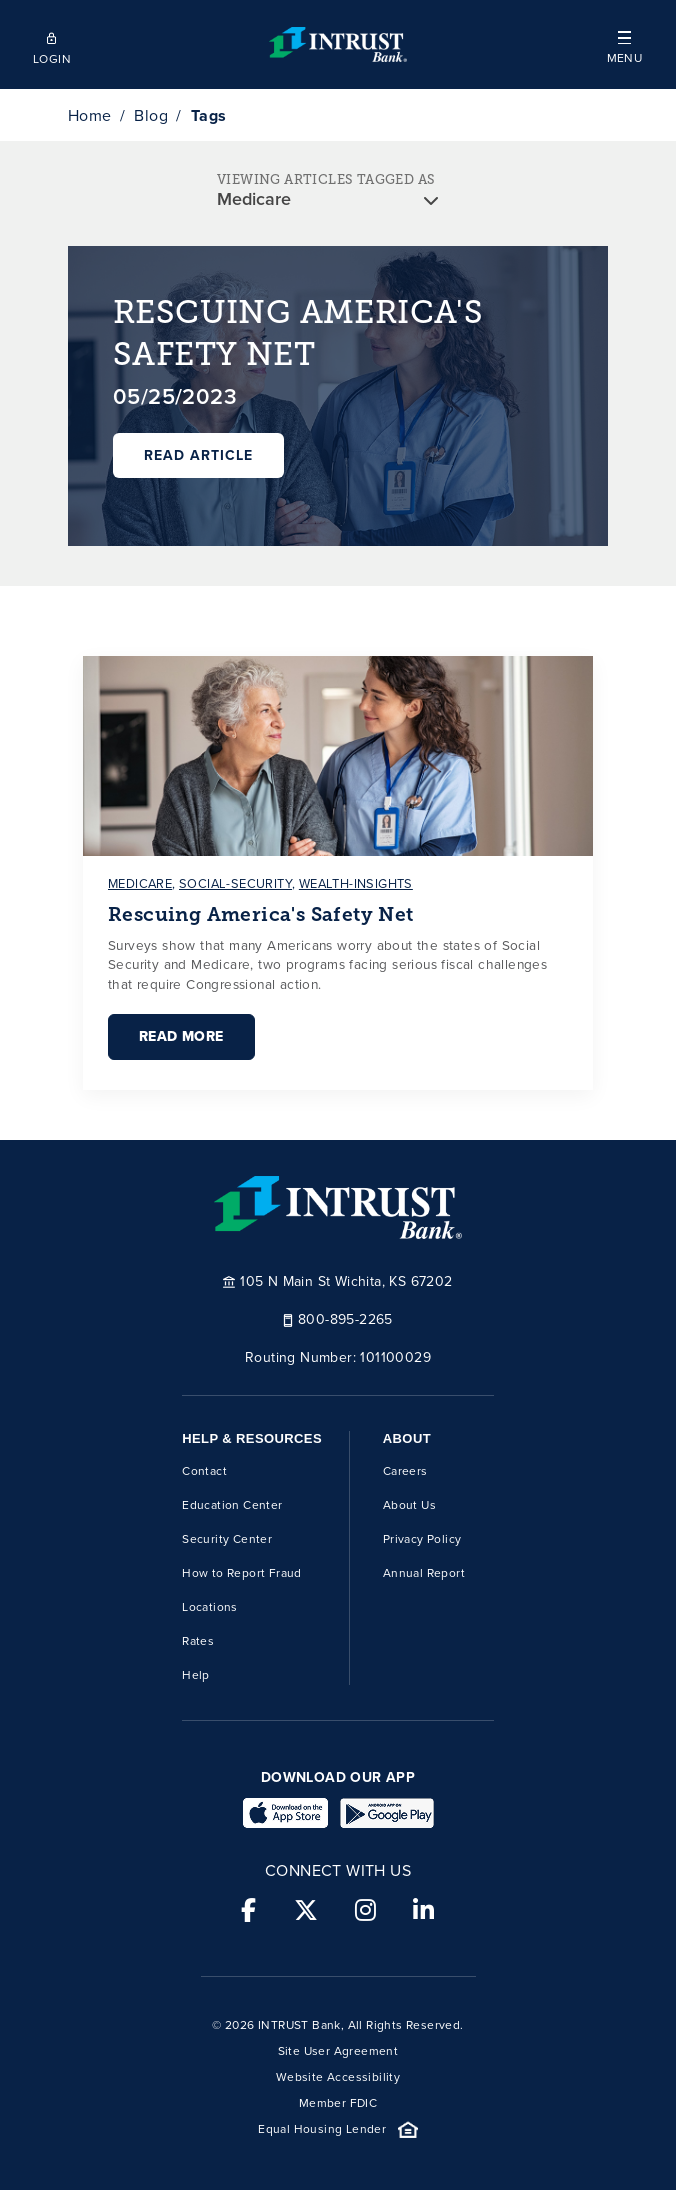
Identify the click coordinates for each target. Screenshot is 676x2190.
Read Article (198, 455)
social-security (235, 883)
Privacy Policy (422, 1539)
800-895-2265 (338, 1318)
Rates (198, 1641)
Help (196, 1675)
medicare (140, 883)
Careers (405, 1471)
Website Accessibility (338, 2077)
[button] (624, 44)
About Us (409, 1505)
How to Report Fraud (242, 1573)
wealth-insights (356, 883)
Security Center (227, 1539)
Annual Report (424, 1573)
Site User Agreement (338, 2051)
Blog (151, 115)
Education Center (232, 1505)
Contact (204, 1471)
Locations (210, 1607)
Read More (181, 1036)
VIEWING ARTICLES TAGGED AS (326, 179)
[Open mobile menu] (624, 44)
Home (90, 115)
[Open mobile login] (51, 45)
